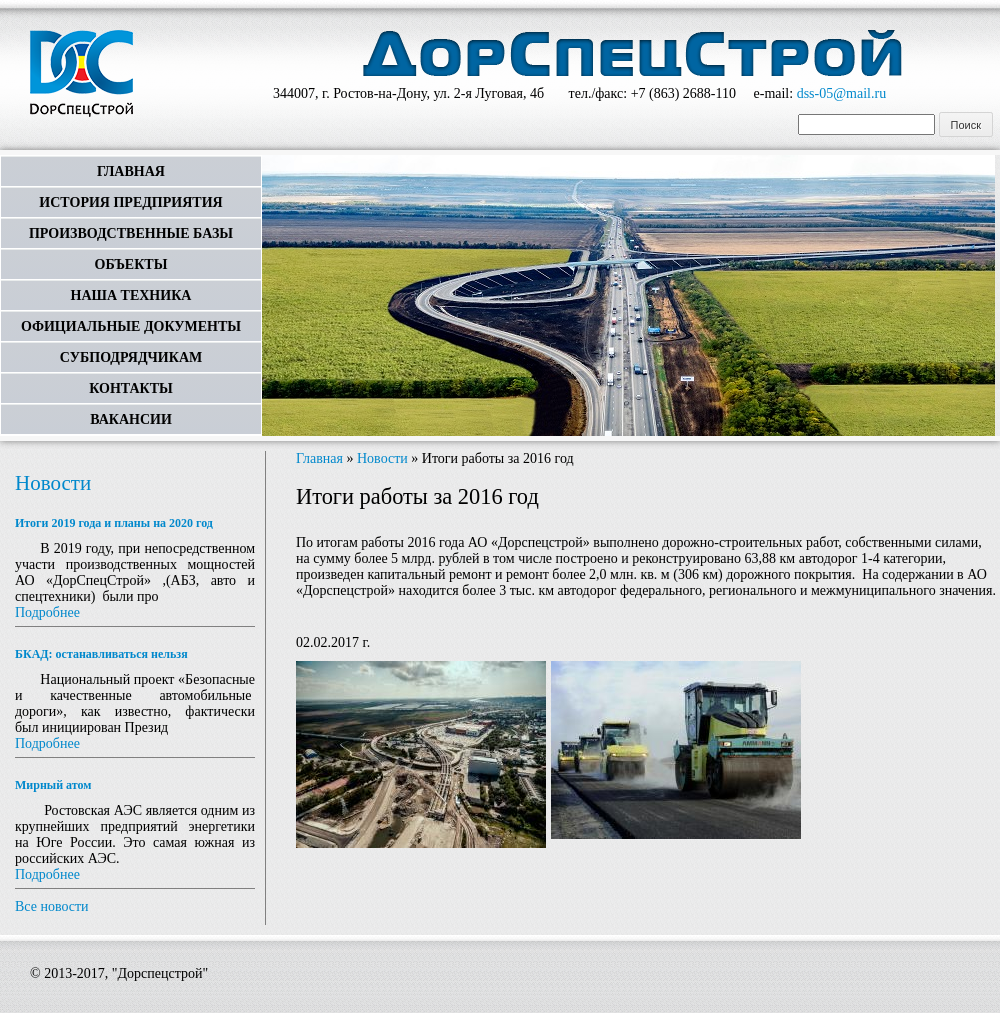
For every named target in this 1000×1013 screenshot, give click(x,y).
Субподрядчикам (131, 357)
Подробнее (47, 612)
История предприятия (130, 202)
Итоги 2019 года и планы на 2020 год (114, 523)
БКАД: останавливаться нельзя (101, 654)
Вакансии (131, 419)
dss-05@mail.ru (842, 93)
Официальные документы (131, 326)
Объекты (131, 264)
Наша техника (131, 295)
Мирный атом (53, 785)
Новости (53, 483)
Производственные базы (131, 233)
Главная (131, 171)
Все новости (52, 906)
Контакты (131, 388)
